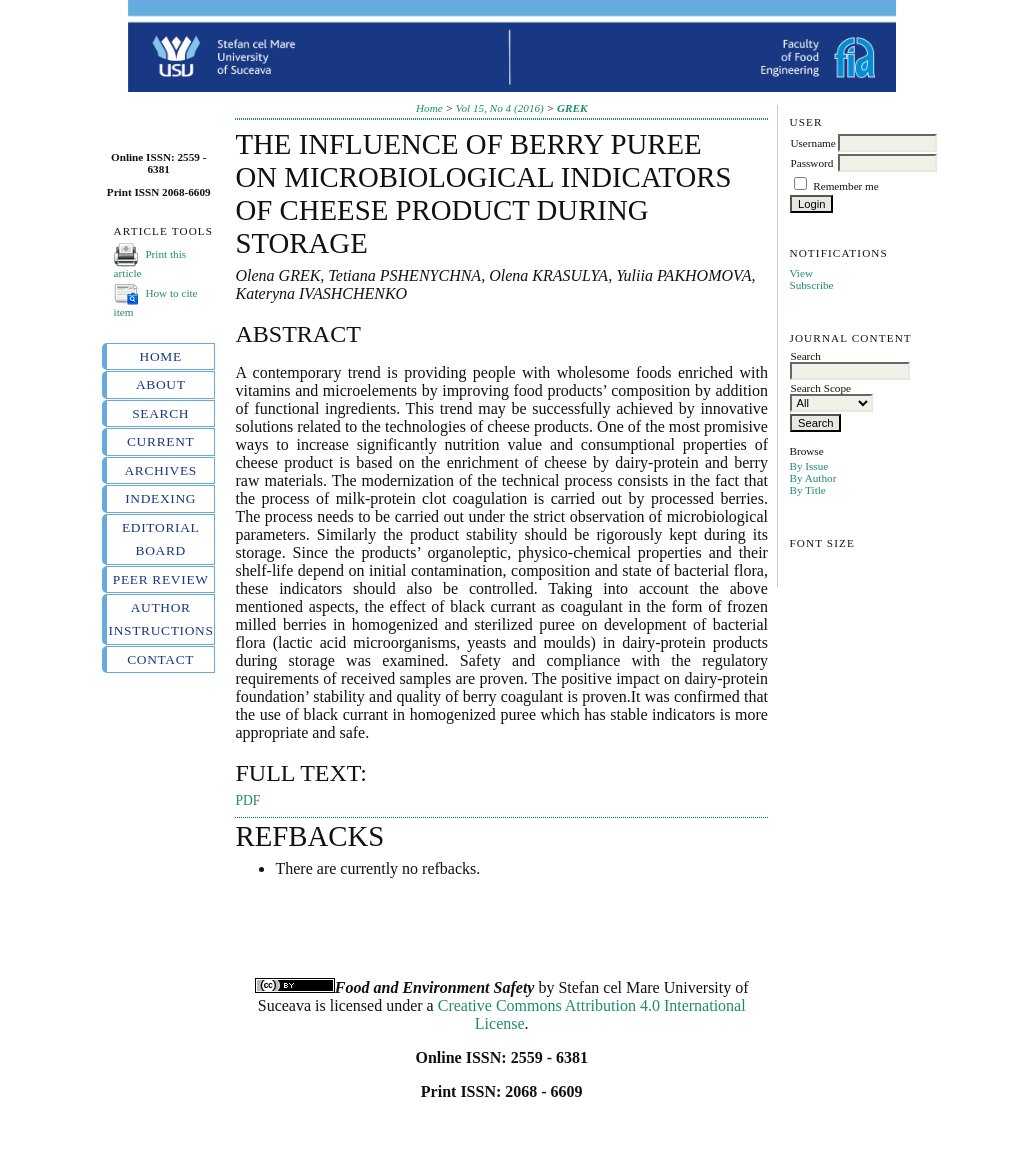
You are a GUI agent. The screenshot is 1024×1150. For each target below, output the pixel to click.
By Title (807, 490)
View (801, 273)
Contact (160, 659)
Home (161, 356)
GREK (572, 108)
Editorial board (160, 539)
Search (160, 413)
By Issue (808, 466)
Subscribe (811, 285)
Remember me (846, 186)
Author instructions (161, 619)
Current (160, 441)
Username (812, 143)
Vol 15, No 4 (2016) (500, 108)
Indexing (160, 498)
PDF (247, 800)
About (161, 384)
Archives (160, 470)
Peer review (161, 579)
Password (811, 163)
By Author (812, 478)
